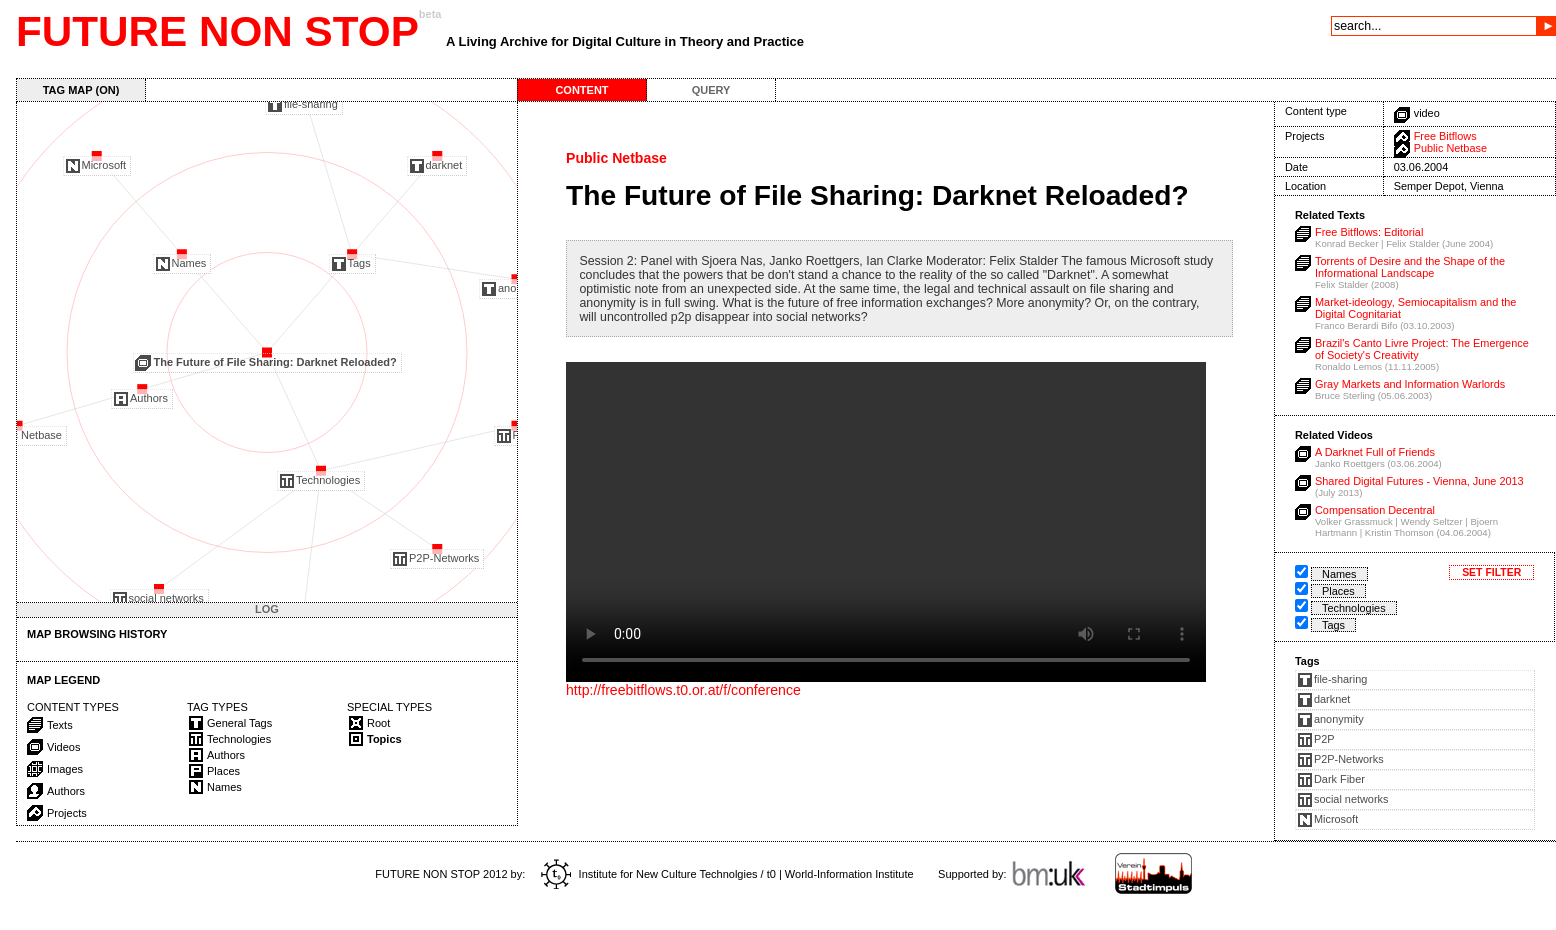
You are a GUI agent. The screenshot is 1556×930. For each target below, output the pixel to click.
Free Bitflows (1445, 136)
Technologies (1354, 608)
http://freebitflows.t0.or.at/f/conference (683, 690)
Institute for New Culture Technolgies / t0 (658, 874)
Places (1338, 591)
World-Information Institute (849, 874)
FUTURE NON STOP (217, 31)
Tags (1333, 625)
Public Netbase (1450, 148)
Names (1339, 574)
